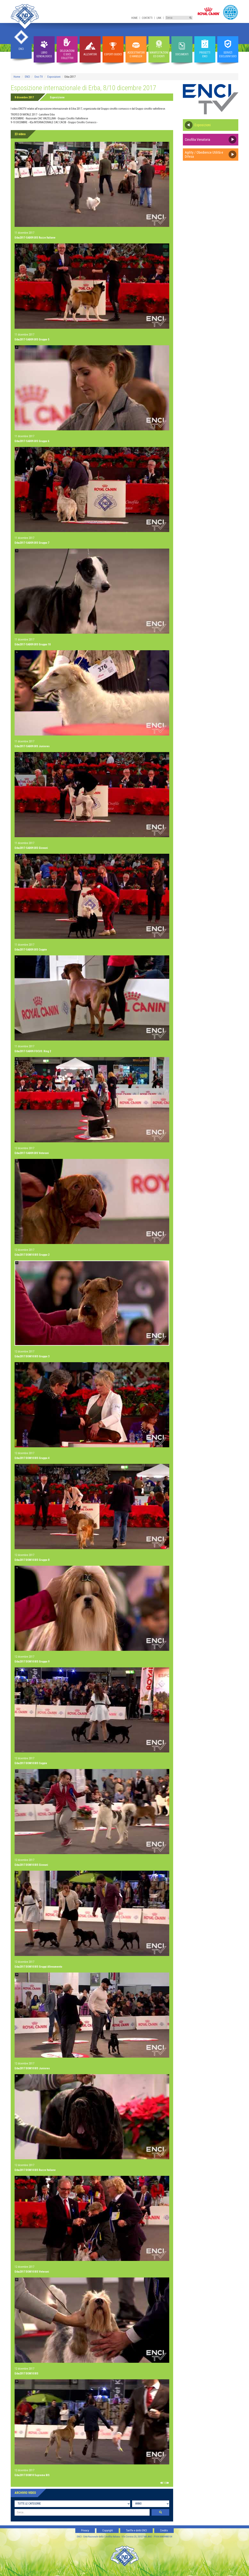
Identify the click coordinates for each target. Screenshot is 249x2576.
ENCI (27, 76)
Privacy (85, 2530)
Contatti (147, 18)
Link (159, 18)
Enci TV (39, 76)
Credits (164, 2530)
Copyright (107, 2530)
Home (134, 18)
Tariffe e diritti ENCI (136, 2530)
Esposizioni (53, 76)
